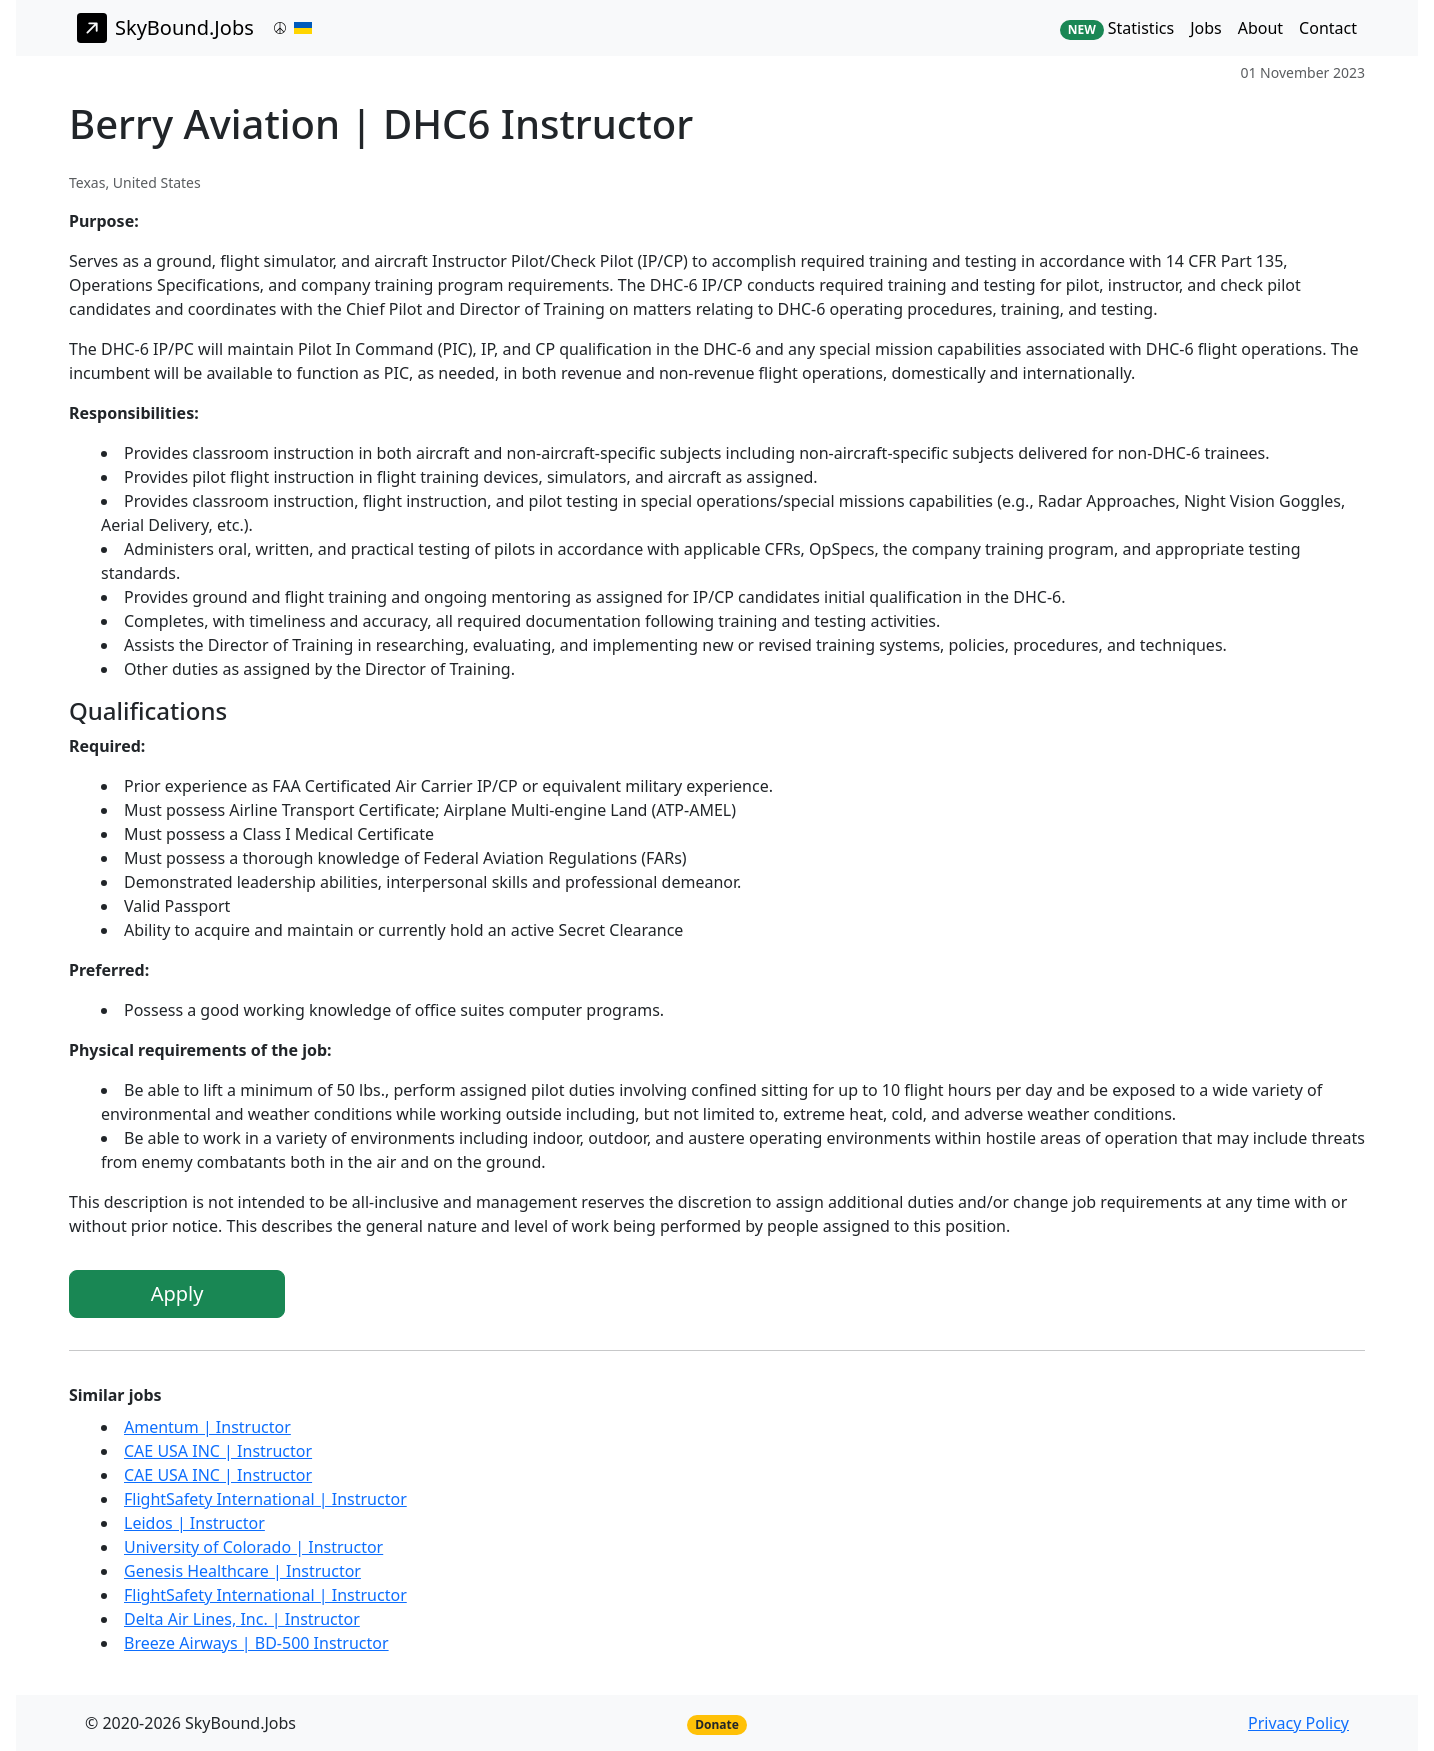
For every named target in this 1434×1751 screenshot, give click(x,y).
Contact (1328, 28)
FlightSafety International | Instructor (265, 1499)
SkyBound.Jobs (165, 28)
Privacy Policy (1298, 1723)
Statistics (1117, 28)
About (1260, 28)
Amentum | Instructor (207, 1427)
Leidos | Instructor (194, 1523)
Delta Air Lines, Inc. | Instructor (242, 1619)
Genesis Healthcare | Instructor (242, 1571)
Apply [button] (177, 1293)
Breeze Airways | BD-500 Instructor (256, 1643)
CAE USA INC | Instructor (218, 1451)
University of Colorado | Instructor (253, 1547)
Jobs (1206, 28)
